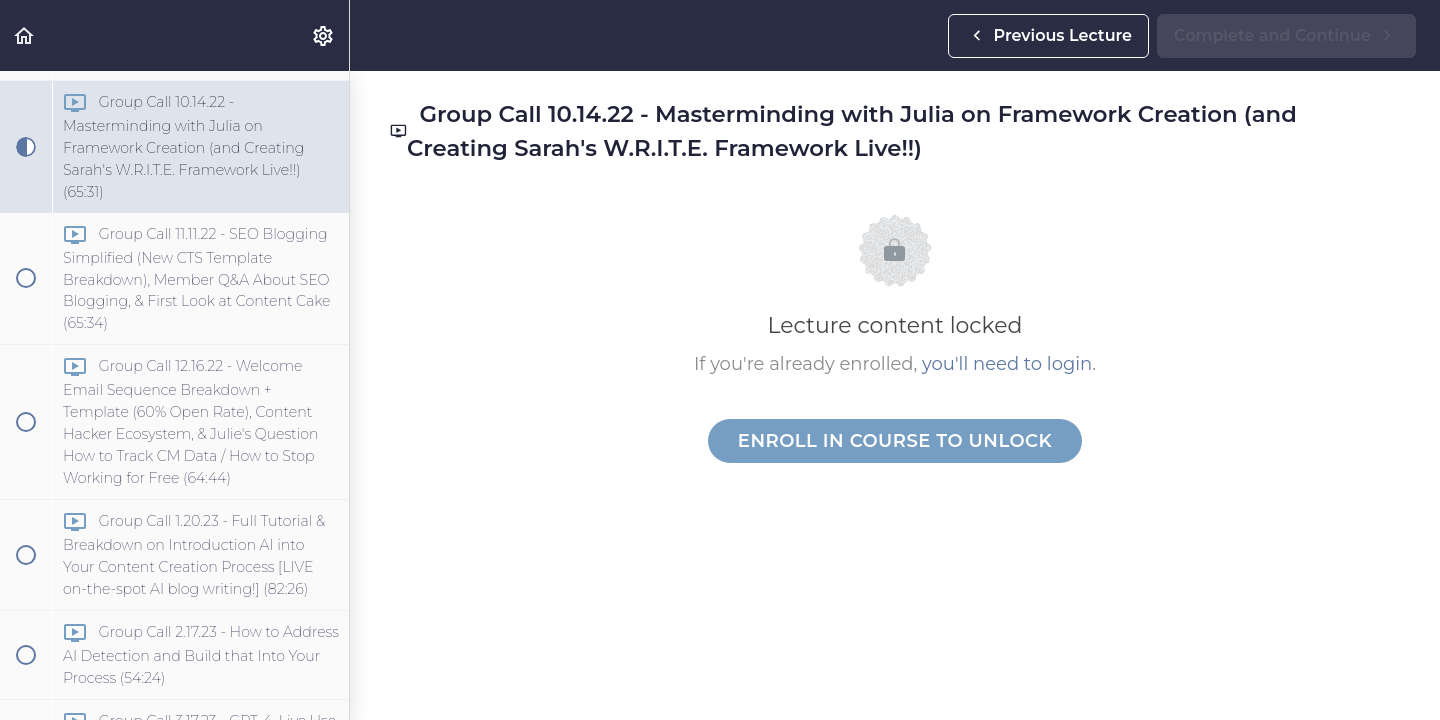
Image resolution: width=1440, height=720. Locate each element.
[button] (25, 35)
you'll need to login (1007, 364)
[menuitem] (324, 35)
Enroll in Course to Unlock (895, 441)
